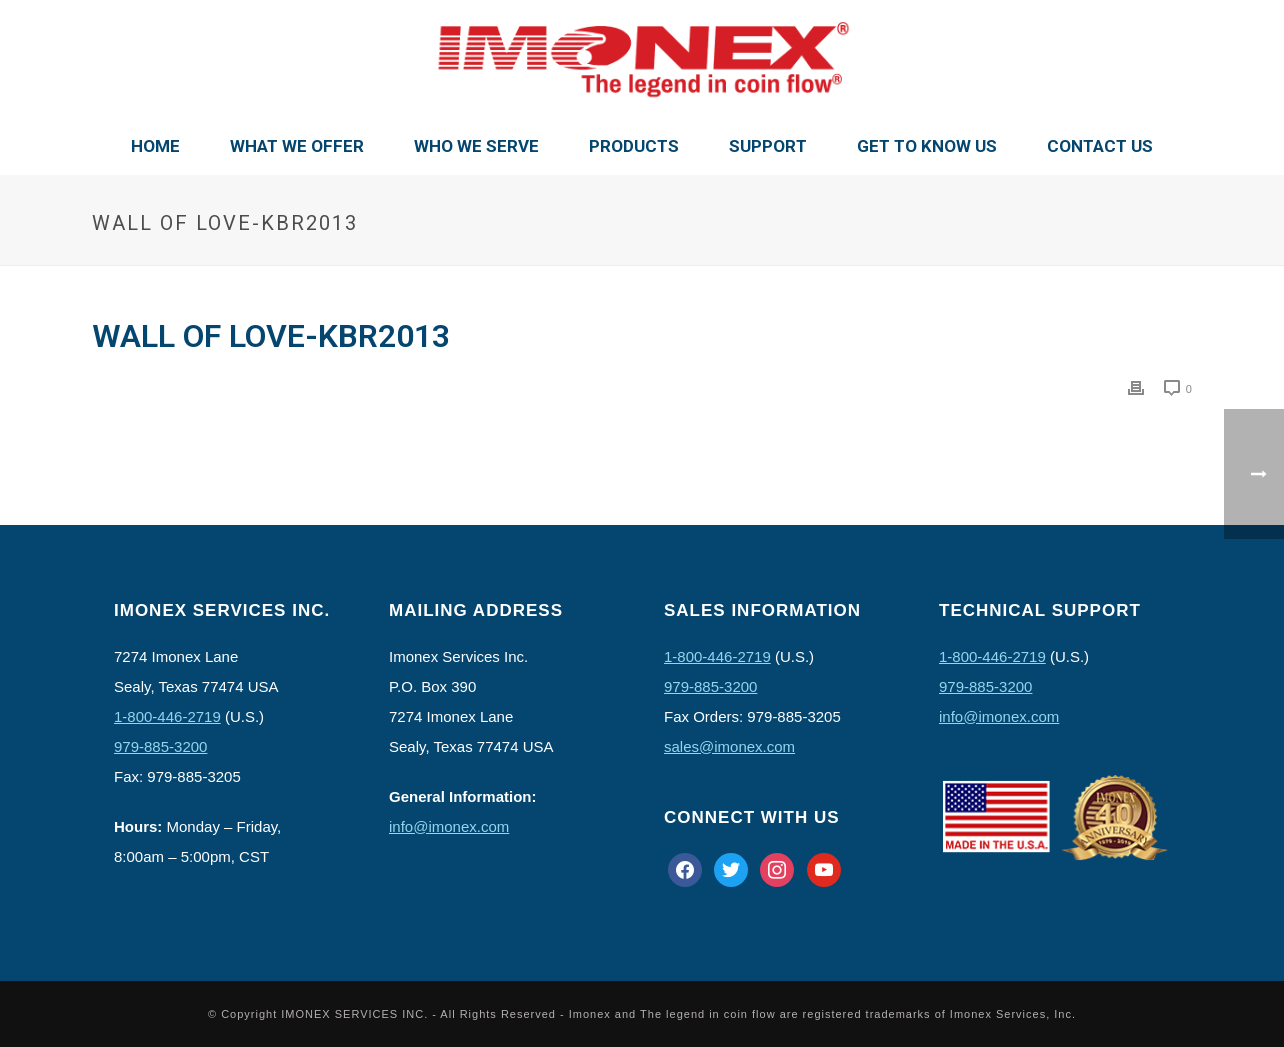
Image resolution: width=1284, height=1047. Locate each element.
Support (768, 146)
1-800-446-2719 (167, 716)
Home (155, 146)
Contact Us (1100, 146)
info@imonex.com (449, 826)
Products (634, 146)
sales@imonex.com (729, 746)
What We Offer (297, 146)
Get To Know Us (927, 146)
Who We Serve (476, 146)
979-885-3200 (160, 746)
